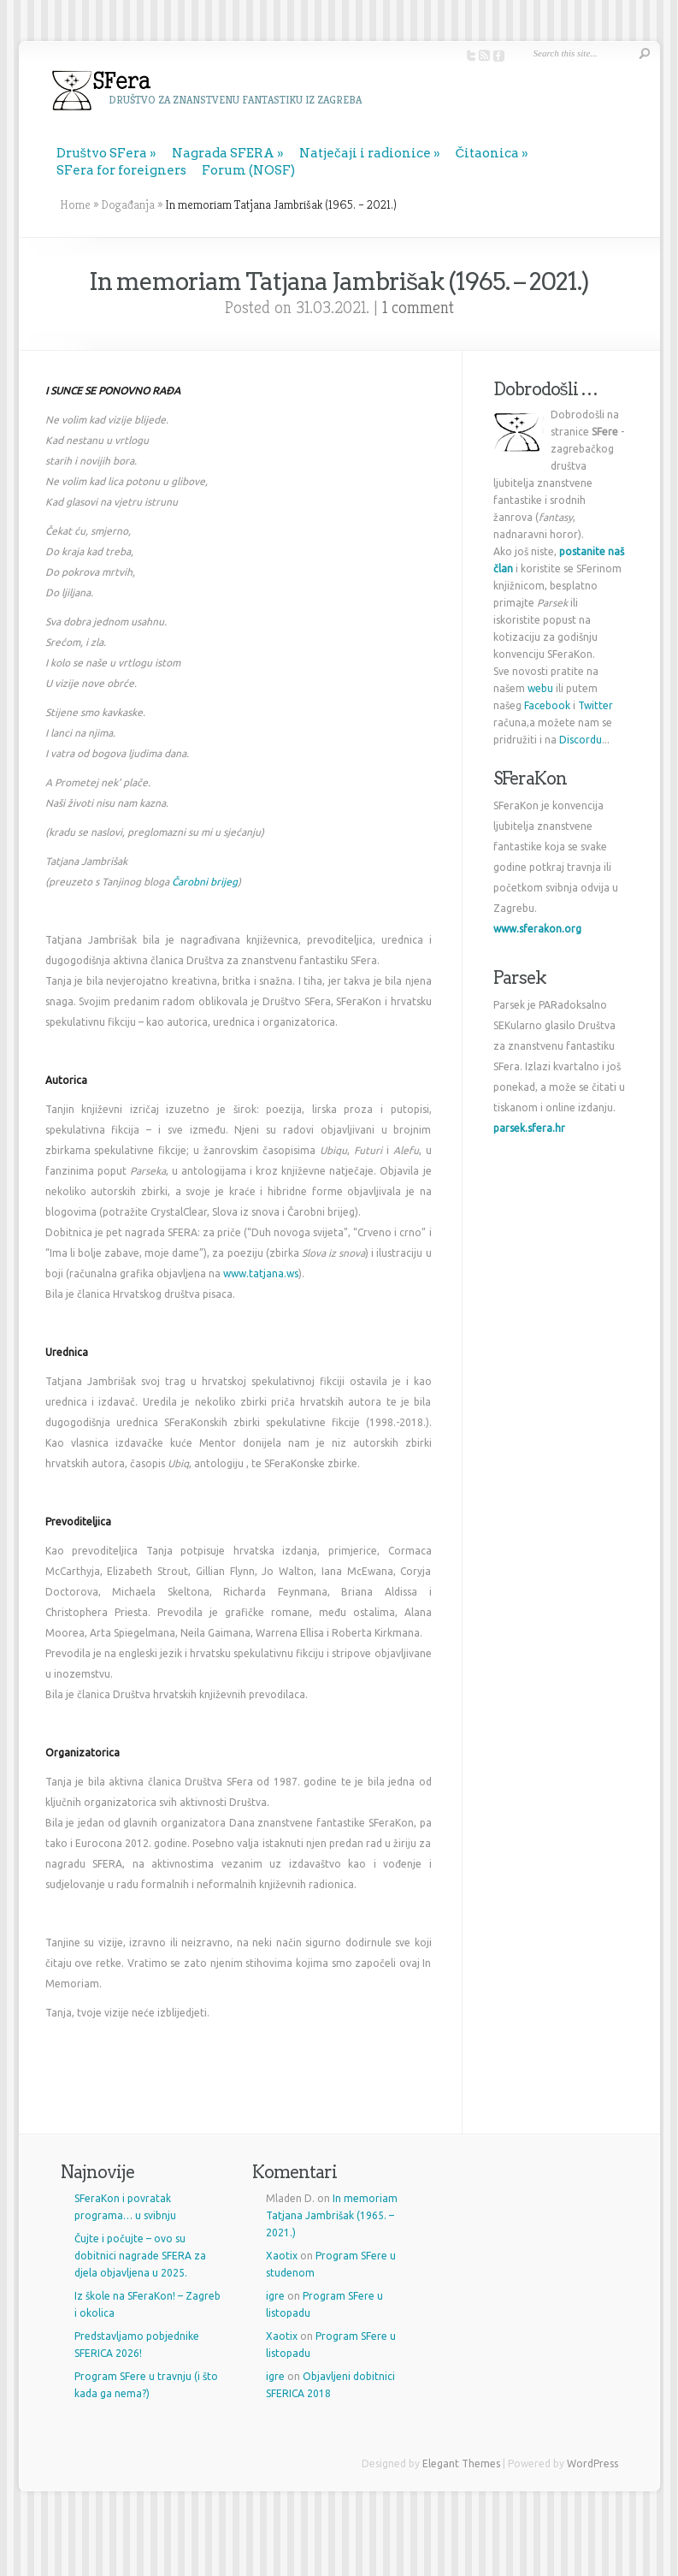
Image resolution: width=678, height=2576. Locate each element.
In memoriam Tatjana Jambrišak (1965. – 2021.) (332, 2215)
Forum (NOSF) (248, 170)
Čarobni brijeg (205, 881)
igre (275, 2295)
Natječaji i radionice (365, 153)
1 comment (418, 307)
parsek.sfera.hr (529, 1128)
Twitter (595, 705)
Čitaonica (488, 153)
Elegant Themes (461, 2463)
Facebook (547, 705)
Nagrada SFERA (223, 153)
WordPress (592, 2463)
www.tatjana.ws (260, 1273)
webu (540, 688)
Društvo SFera (102, 153)
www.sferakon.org (537, 928)
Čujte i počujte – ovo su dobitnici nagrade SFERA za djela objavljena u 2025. (140, 2255)
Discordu (580, 739)
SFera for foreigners (121, 170)
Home (75, 204)
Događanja (128, 204)
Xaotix (282, 2255)
